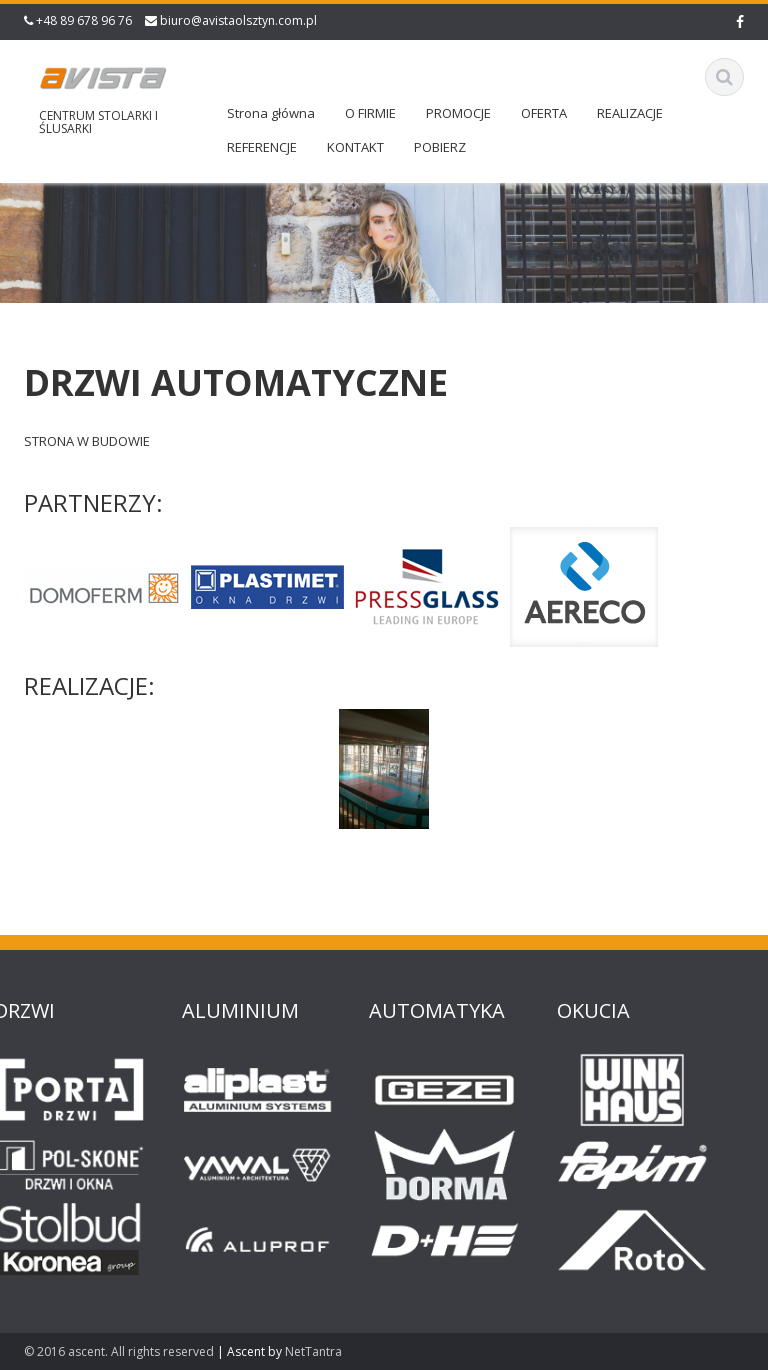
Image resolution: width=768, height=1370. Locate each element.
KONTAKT (355, 147)
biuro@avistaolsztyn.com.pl (238, 20)
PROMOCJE (458, 113)
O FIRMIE (370, 113)
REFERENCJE (262, 147)
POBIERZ (440, 147)
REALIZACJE (630, 113)
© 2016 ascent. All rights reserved (119, 1351)
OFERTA (544, 113)
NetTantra (313, 1351)
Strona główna (271, 113)
